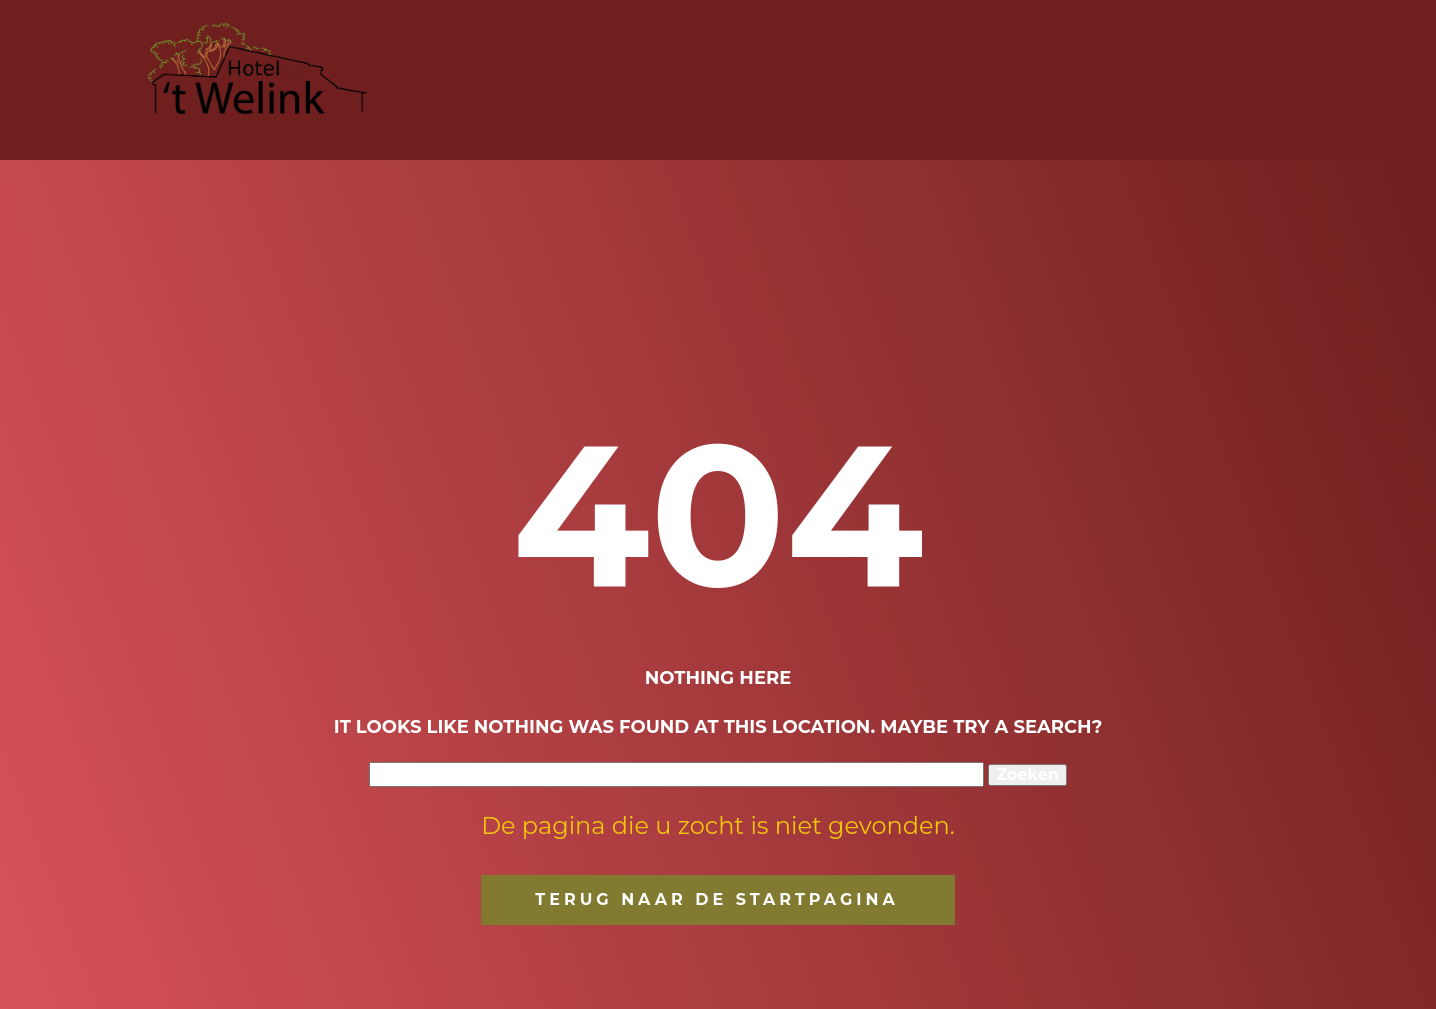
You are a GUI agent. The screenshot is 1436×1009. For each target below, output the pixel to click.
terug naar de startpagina (716, 899)
